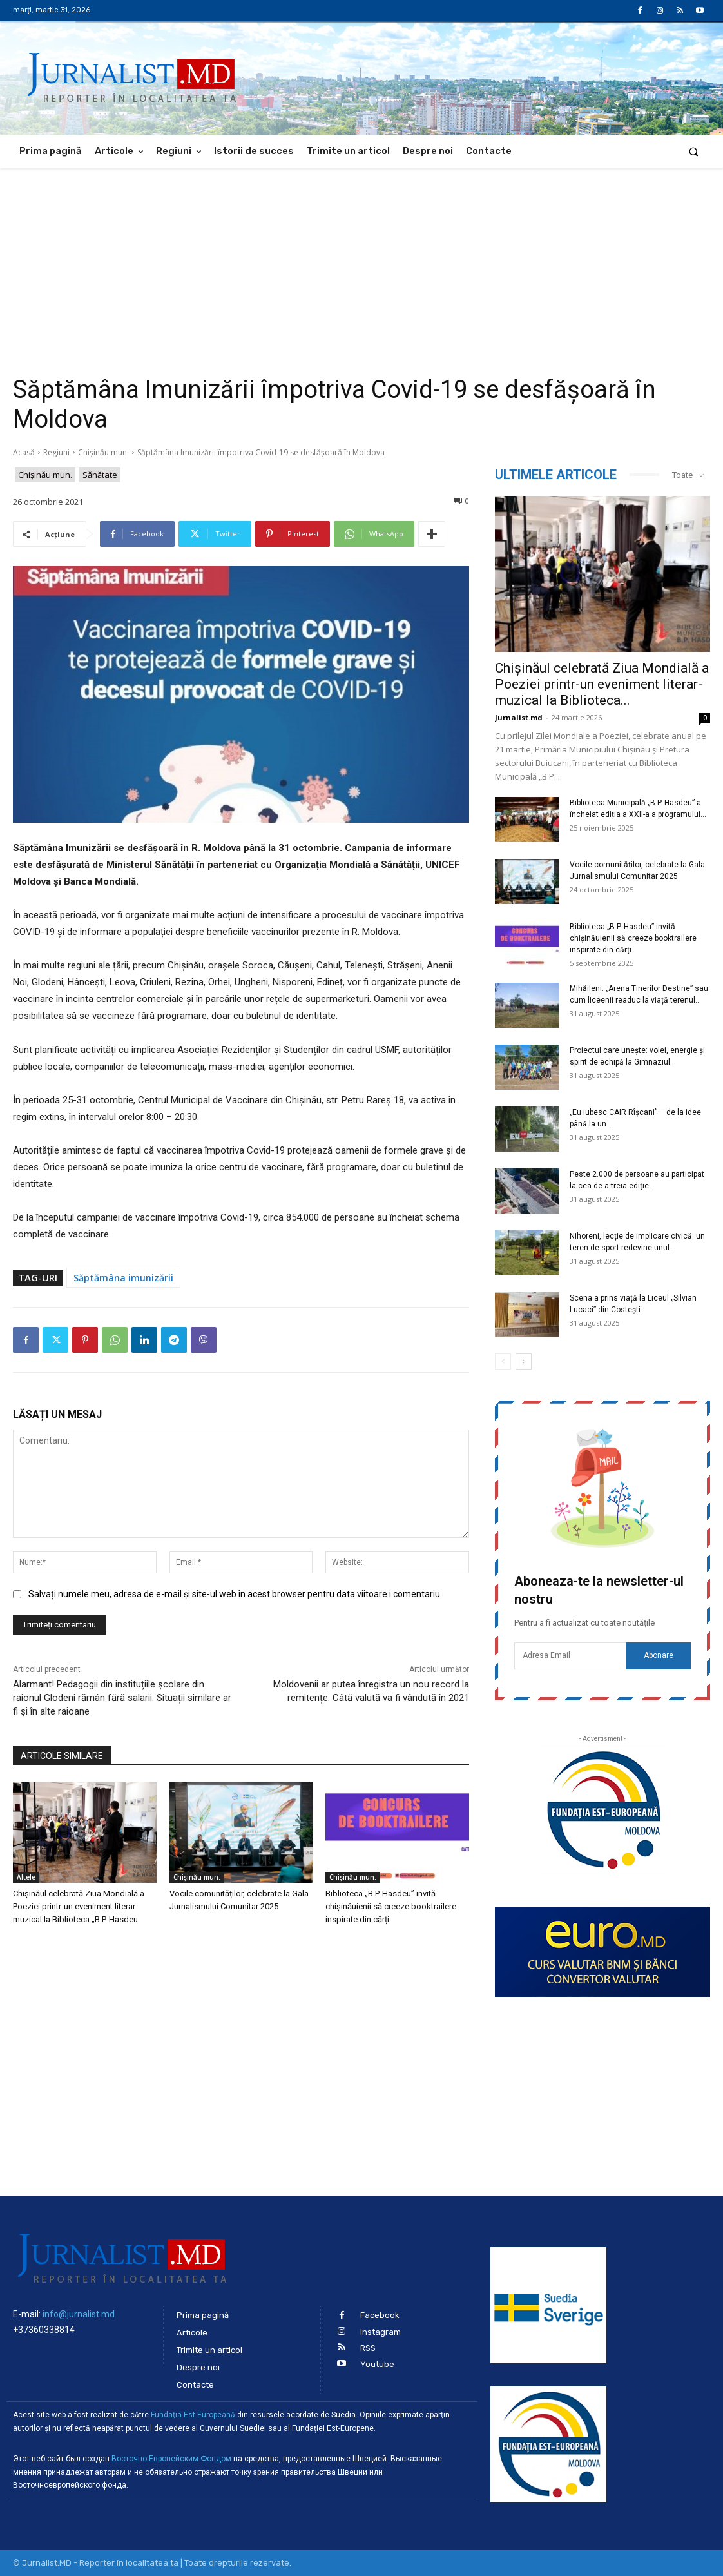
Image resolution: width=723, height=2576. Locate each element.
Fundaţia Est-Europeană (193, 2414)
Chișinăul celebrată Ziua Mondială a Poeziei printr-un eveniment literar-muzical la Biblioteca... (602, 684)
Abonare (658, 1655)
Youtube (377, 2364)
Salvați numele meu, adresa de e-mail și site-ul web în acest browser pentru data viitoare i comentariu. (235, 1594)
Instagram (380, 2332)
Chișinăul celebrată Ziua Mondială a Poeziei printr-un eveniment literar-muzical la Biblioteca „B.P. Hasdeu (78, 1906)
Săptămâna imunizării (123, 1278)
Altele (26, 1877)
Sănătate (99, 474)
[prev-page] (503, 1361)
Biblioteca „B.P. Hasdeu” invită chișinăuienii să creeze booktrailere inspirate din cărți (390, 1906)
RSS (368, 2348)
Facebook (380, 2315)
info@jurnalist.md (79, 2314)
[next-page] (524, 1361)
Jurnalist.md (519, 717)
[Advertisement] (361, 264)
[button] (693, 151)
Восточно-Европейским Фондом (171, 2458)
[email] (570, 1655)
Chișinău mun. (103, 452)
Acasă (24, 452)
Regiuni (56, 452)
